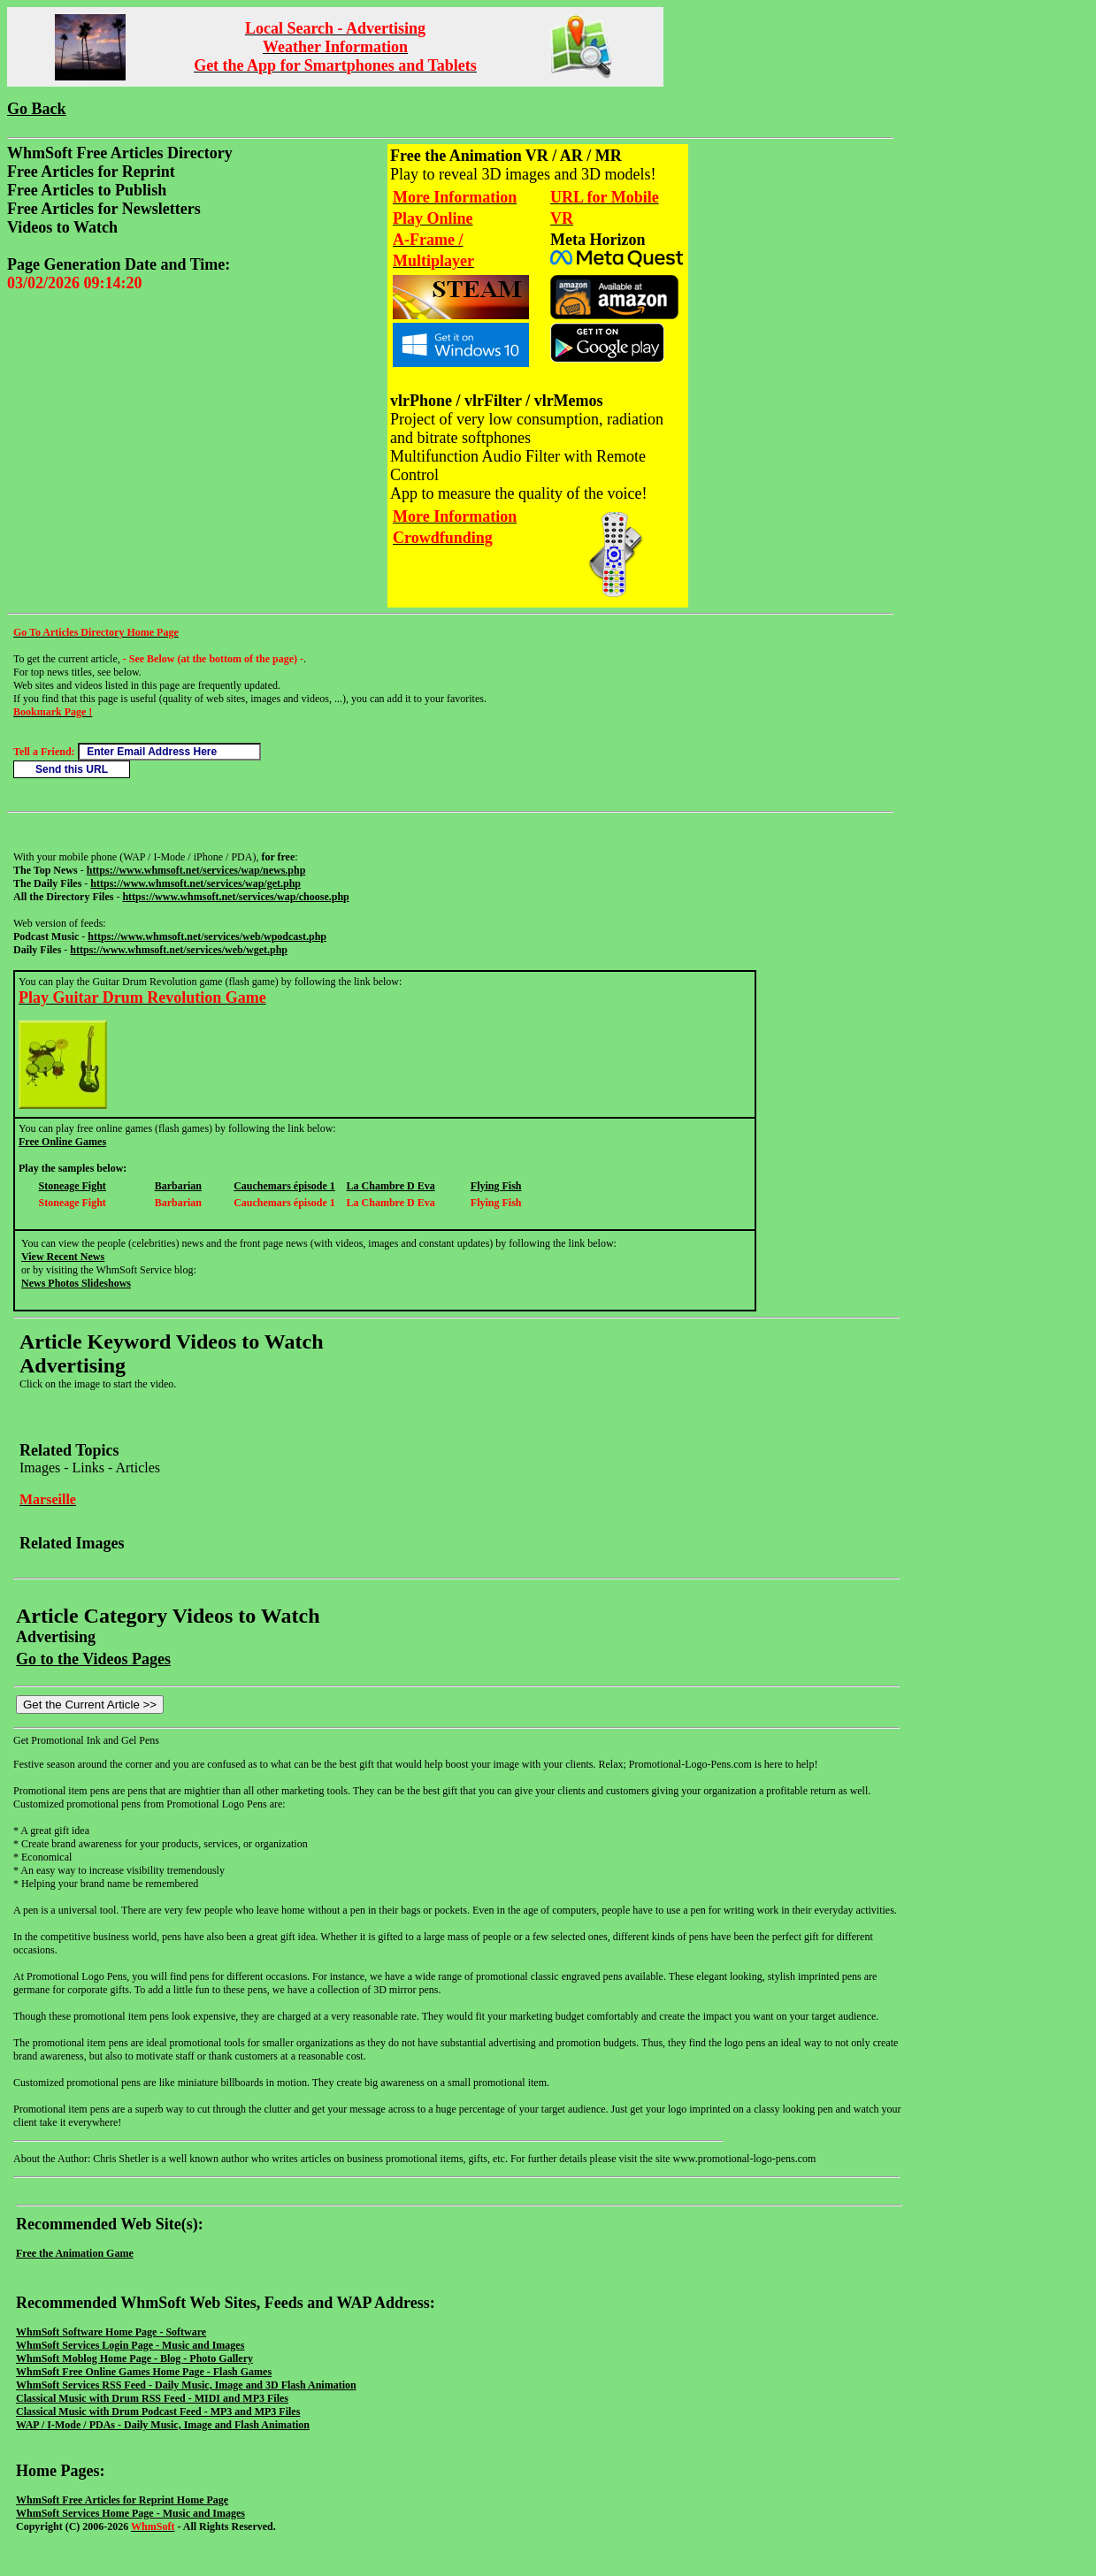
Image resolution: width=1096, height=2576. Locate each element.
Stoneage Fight (72, 1186)
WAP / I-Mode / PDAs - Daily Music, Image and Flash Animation (163, 2425)
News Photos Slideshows (76, 1283)
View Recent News (62, 1256)
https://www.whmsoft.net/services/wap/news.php (196, 870)
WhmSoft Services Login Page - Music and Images (130, 2345)
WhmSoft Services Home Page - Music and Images (130, 2513)
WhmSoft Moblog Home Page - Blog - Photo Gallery (134, 2358)
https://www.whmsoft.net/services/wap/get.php (195, 883)
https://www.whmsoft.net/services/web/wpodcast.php (207, 936)
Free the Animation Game (75, 2253)
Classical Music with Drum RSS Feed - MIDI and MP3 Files (152, 2398)
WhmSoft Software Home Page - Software (111, 2332)
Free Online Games (62, 1141)
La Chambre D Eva (391, 1186)
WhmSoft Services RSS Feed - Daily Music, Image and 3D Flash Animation (186, 2385)
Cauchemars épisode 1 (284, 1186)
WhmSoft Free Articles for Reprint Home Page (122, 2500)
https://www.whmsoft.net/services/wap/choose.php (235, 897)
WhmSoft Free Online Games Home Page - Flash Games (144, 2372)
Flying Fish (496, 1186)
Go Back (36, 109)
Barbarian (178, 1186)
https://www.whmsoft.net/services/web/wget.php (178, 950)
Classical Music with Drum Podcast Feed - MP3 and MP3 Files (158, 2411)
